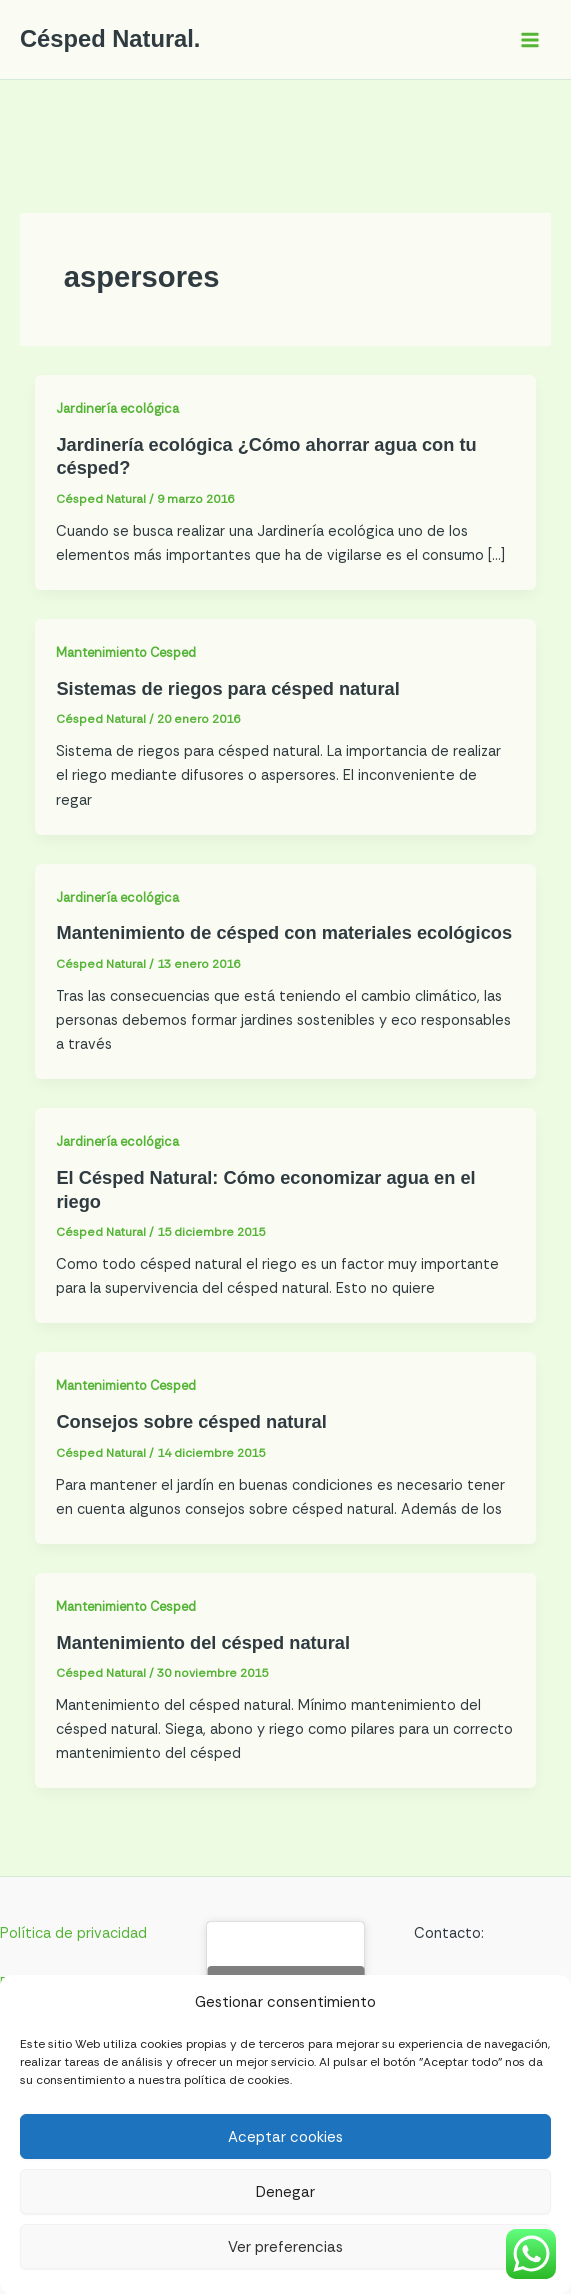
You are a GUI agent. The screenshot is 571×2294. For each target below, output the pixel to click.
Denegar (285, 2192)
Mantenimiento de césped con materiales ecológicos (284, 932)
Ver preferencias (285, 2247)
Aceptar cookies (285, 2137)
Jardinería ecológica (117, 408)
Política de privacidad (73, 1933)
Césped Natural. (110, 39)
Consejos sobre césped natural (191, 1421)
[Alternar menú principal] (530, 40)
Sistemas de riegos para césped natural (227, 688)
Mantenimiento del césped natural (203, 1642)
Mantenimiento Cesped (126, 652)
